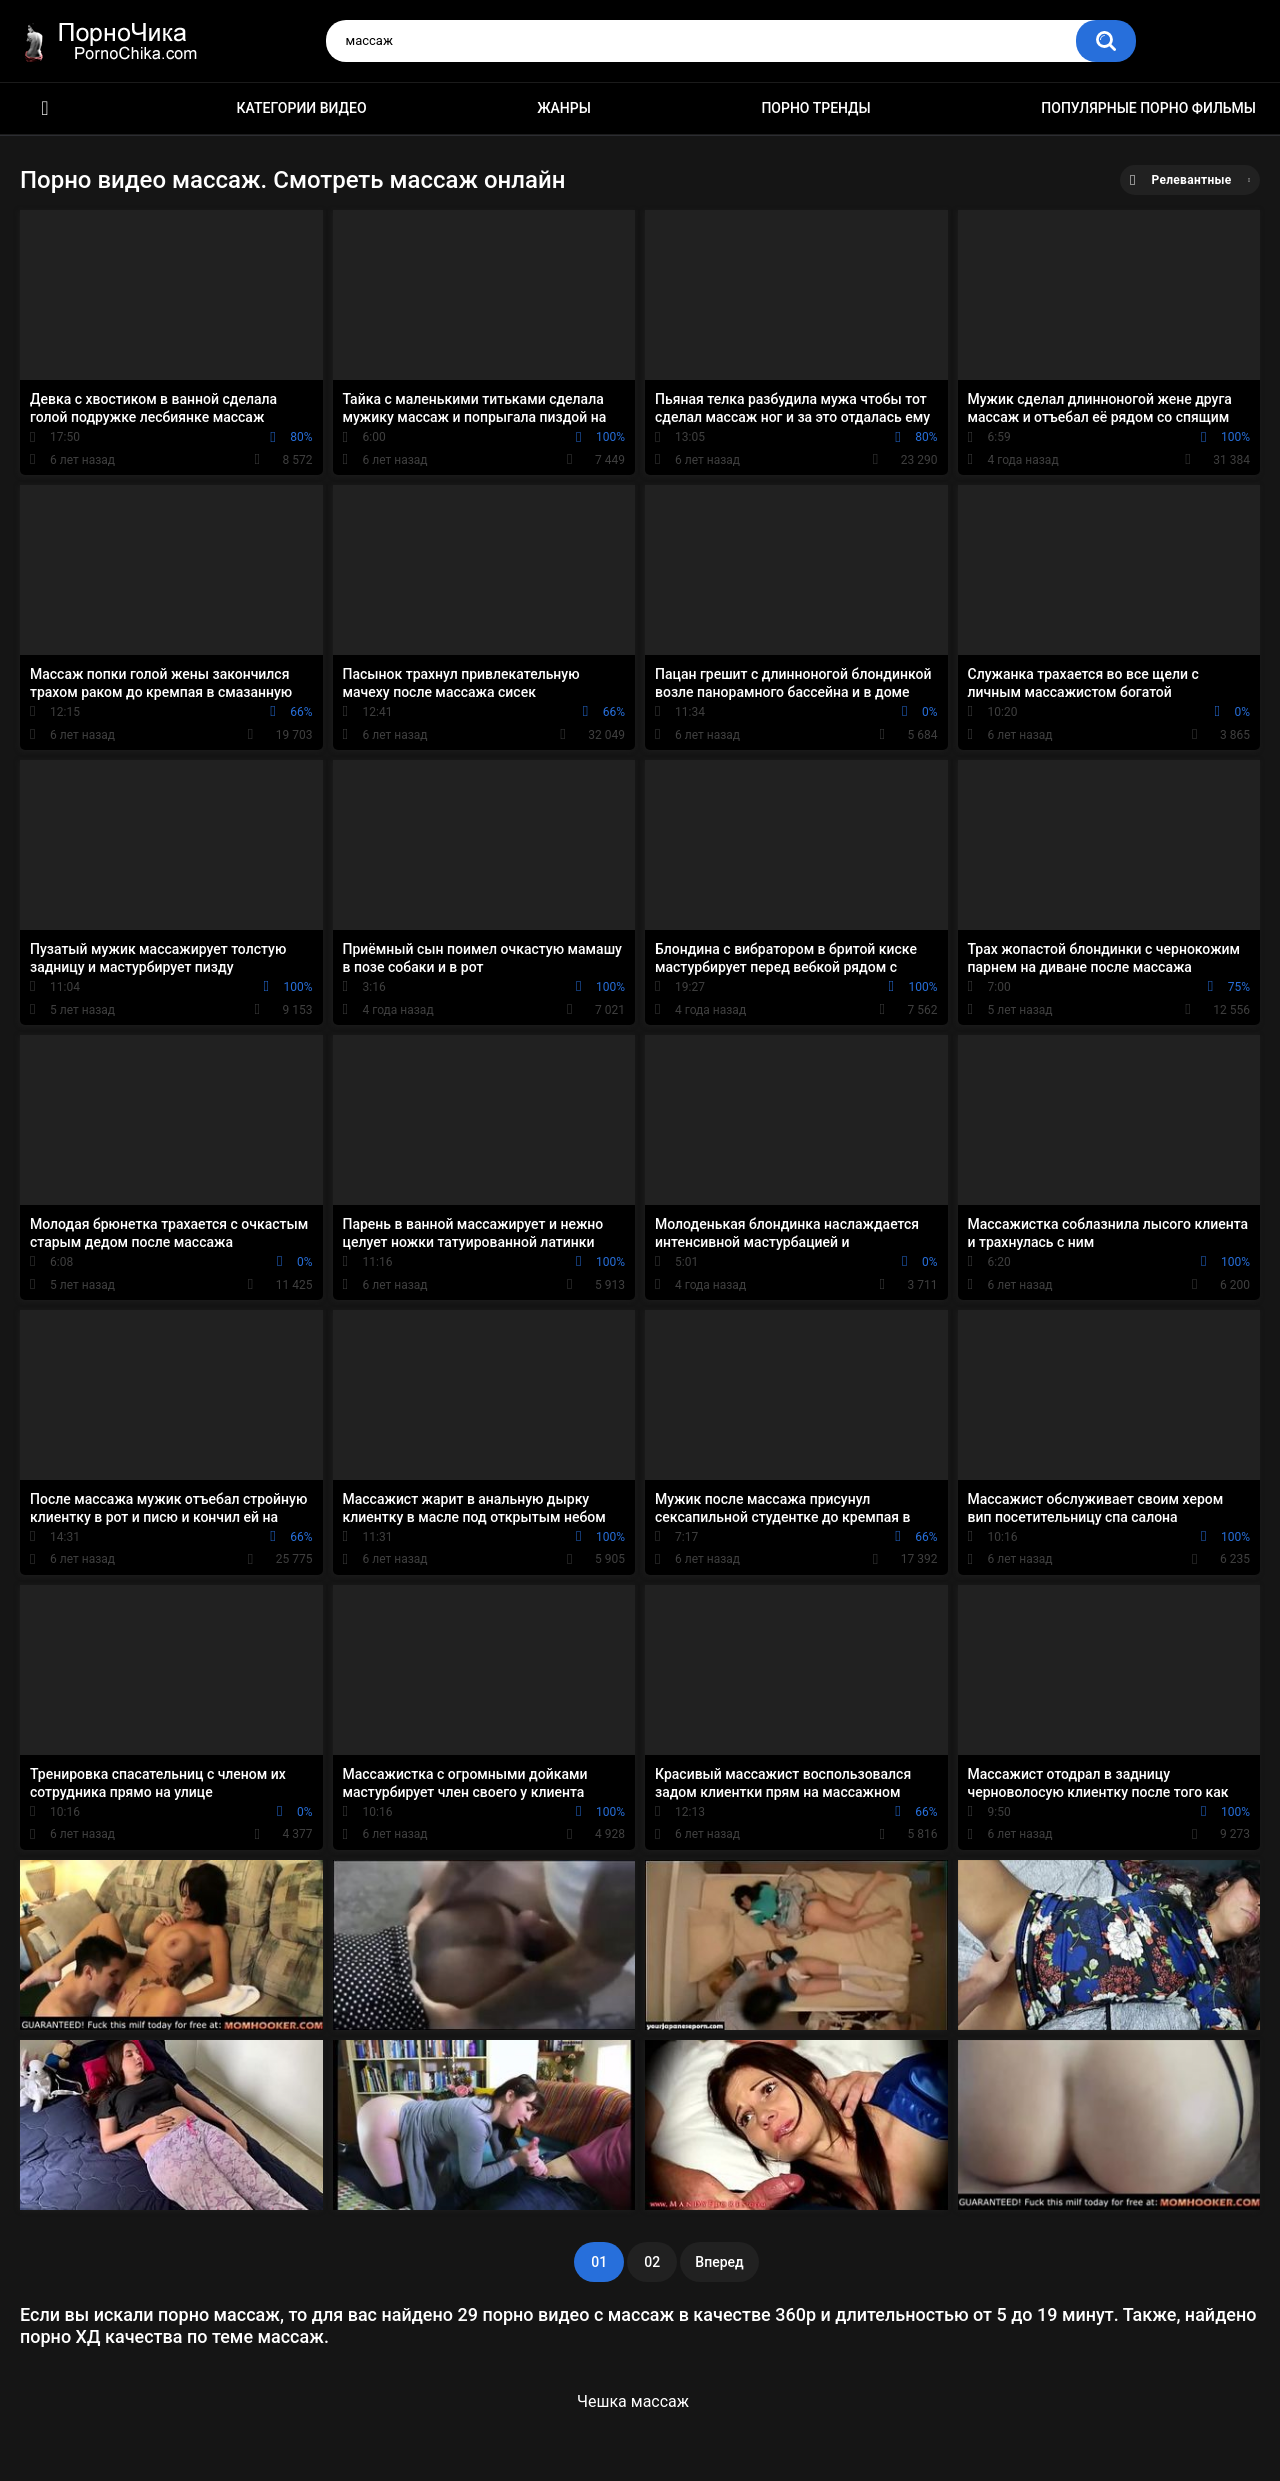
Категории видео (302, 108)
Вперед (719, 2262)
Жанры (564, 108)
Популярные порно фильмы (1148, 108)
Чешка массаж (633, 2401)
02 (652, 2262)
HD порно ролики (45, 108)
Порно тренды (815, 108)
